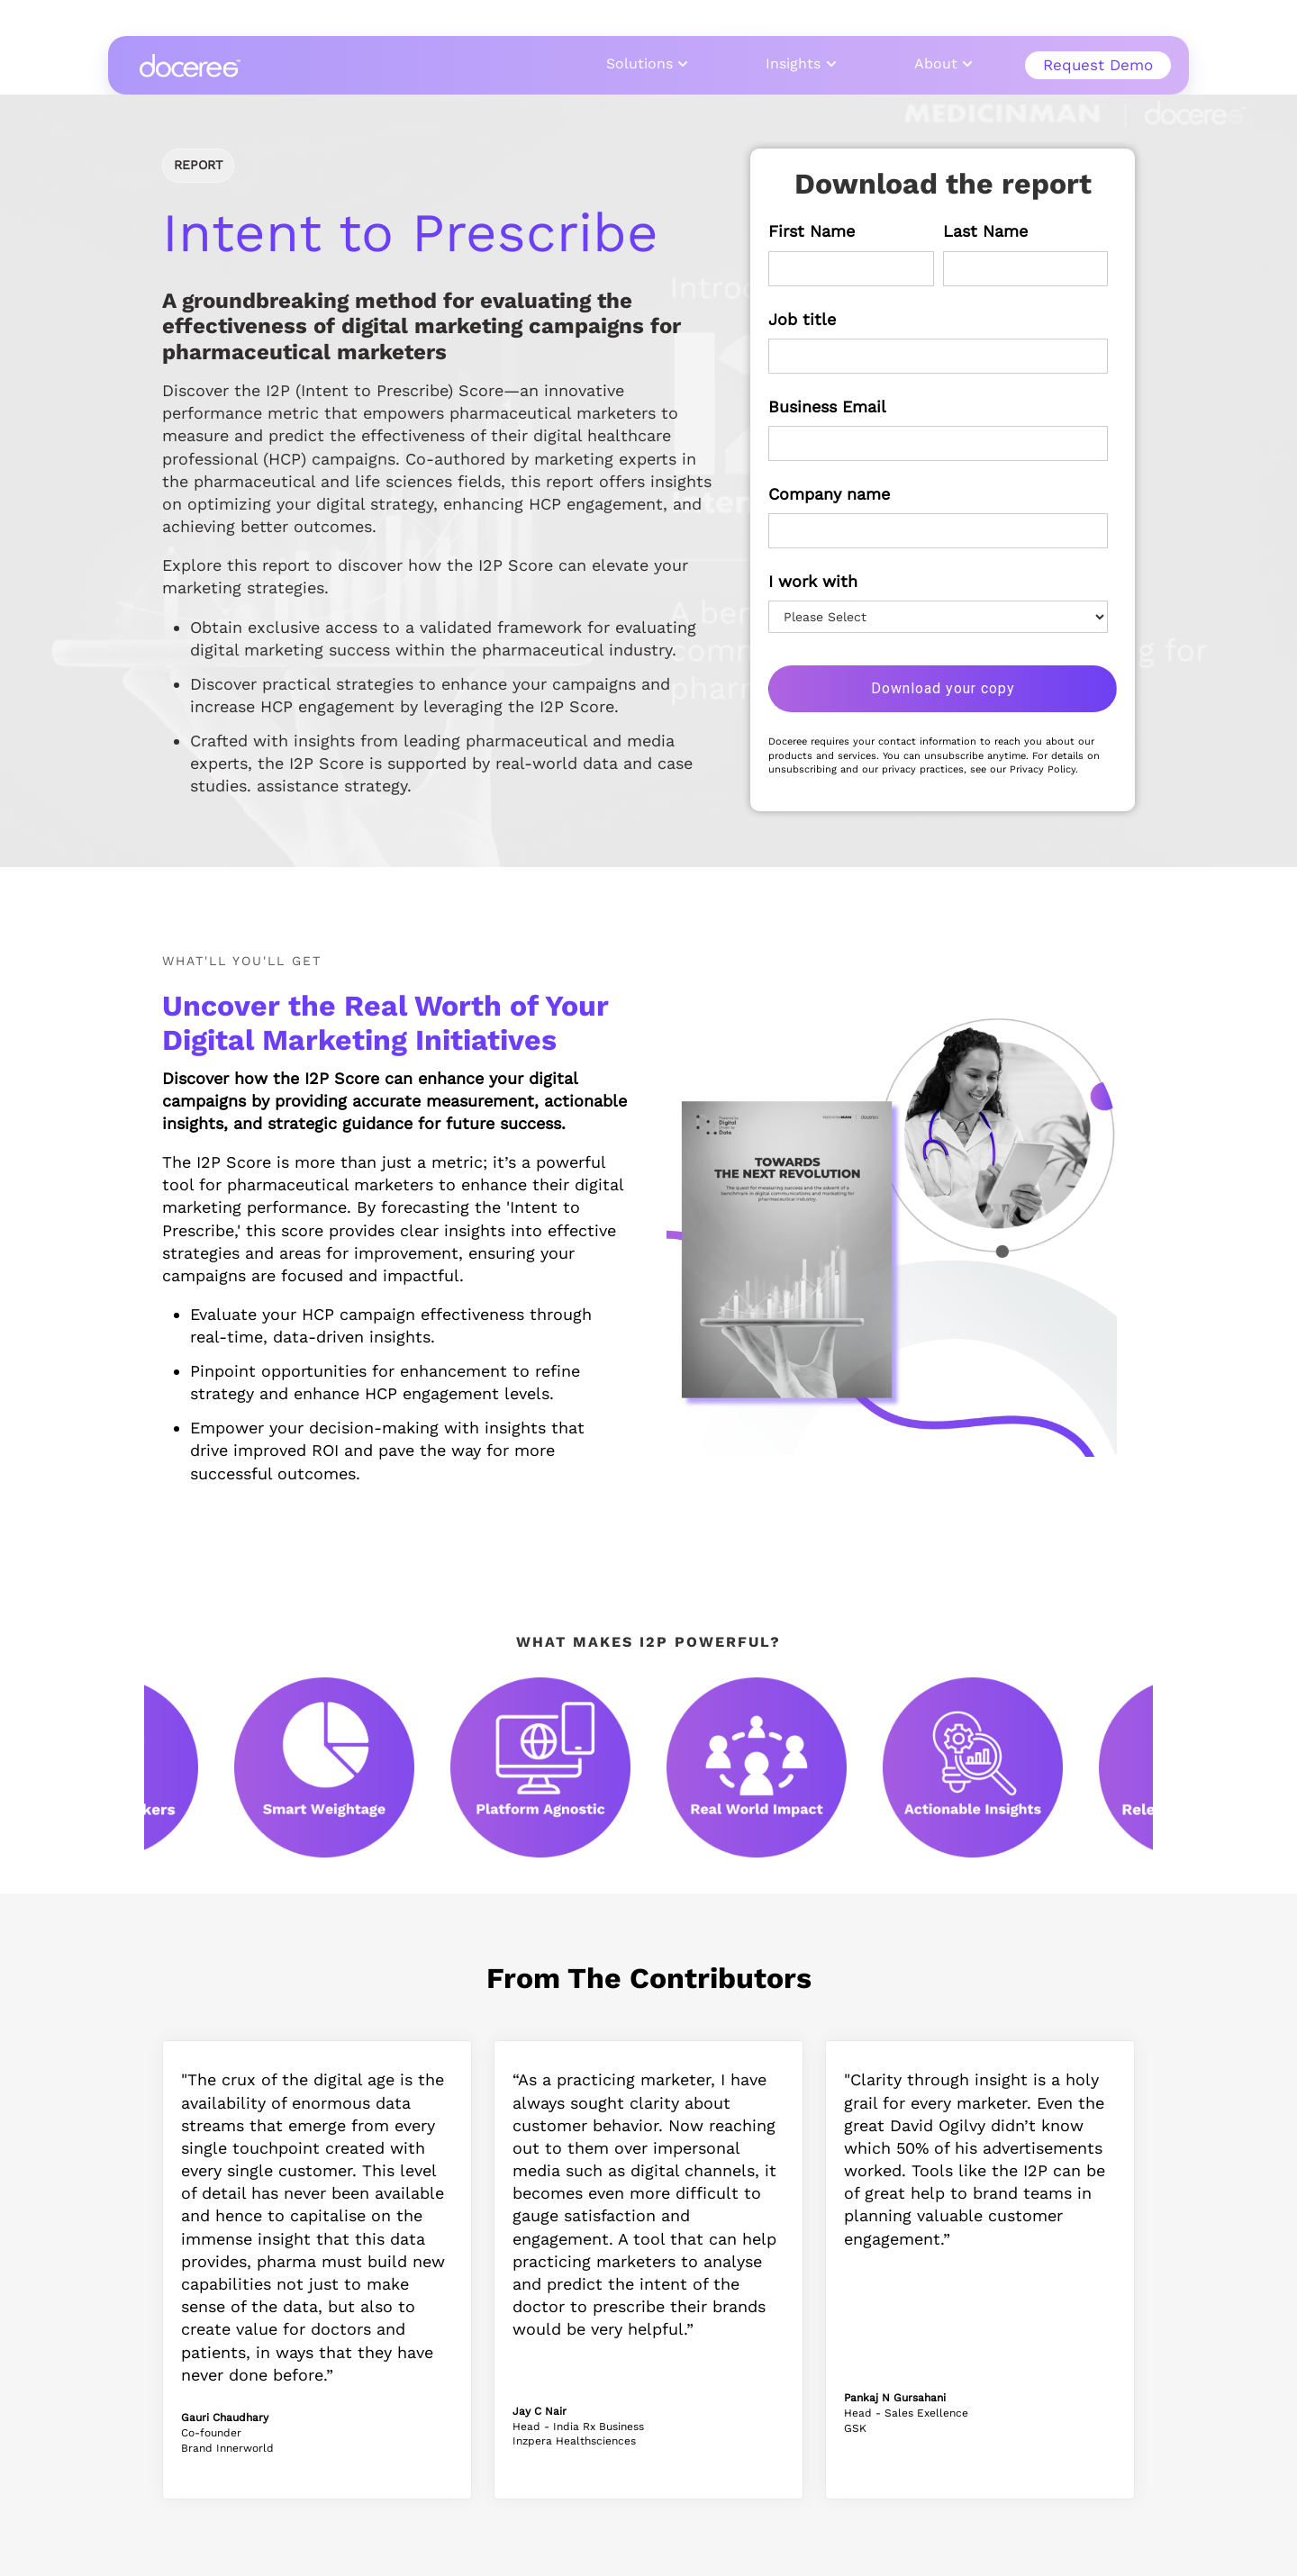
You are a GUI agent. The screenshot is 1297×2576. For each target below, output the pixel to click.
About (935, 63)
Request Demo (1098, 65)
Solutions (639, 63)
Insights (793, 63)
